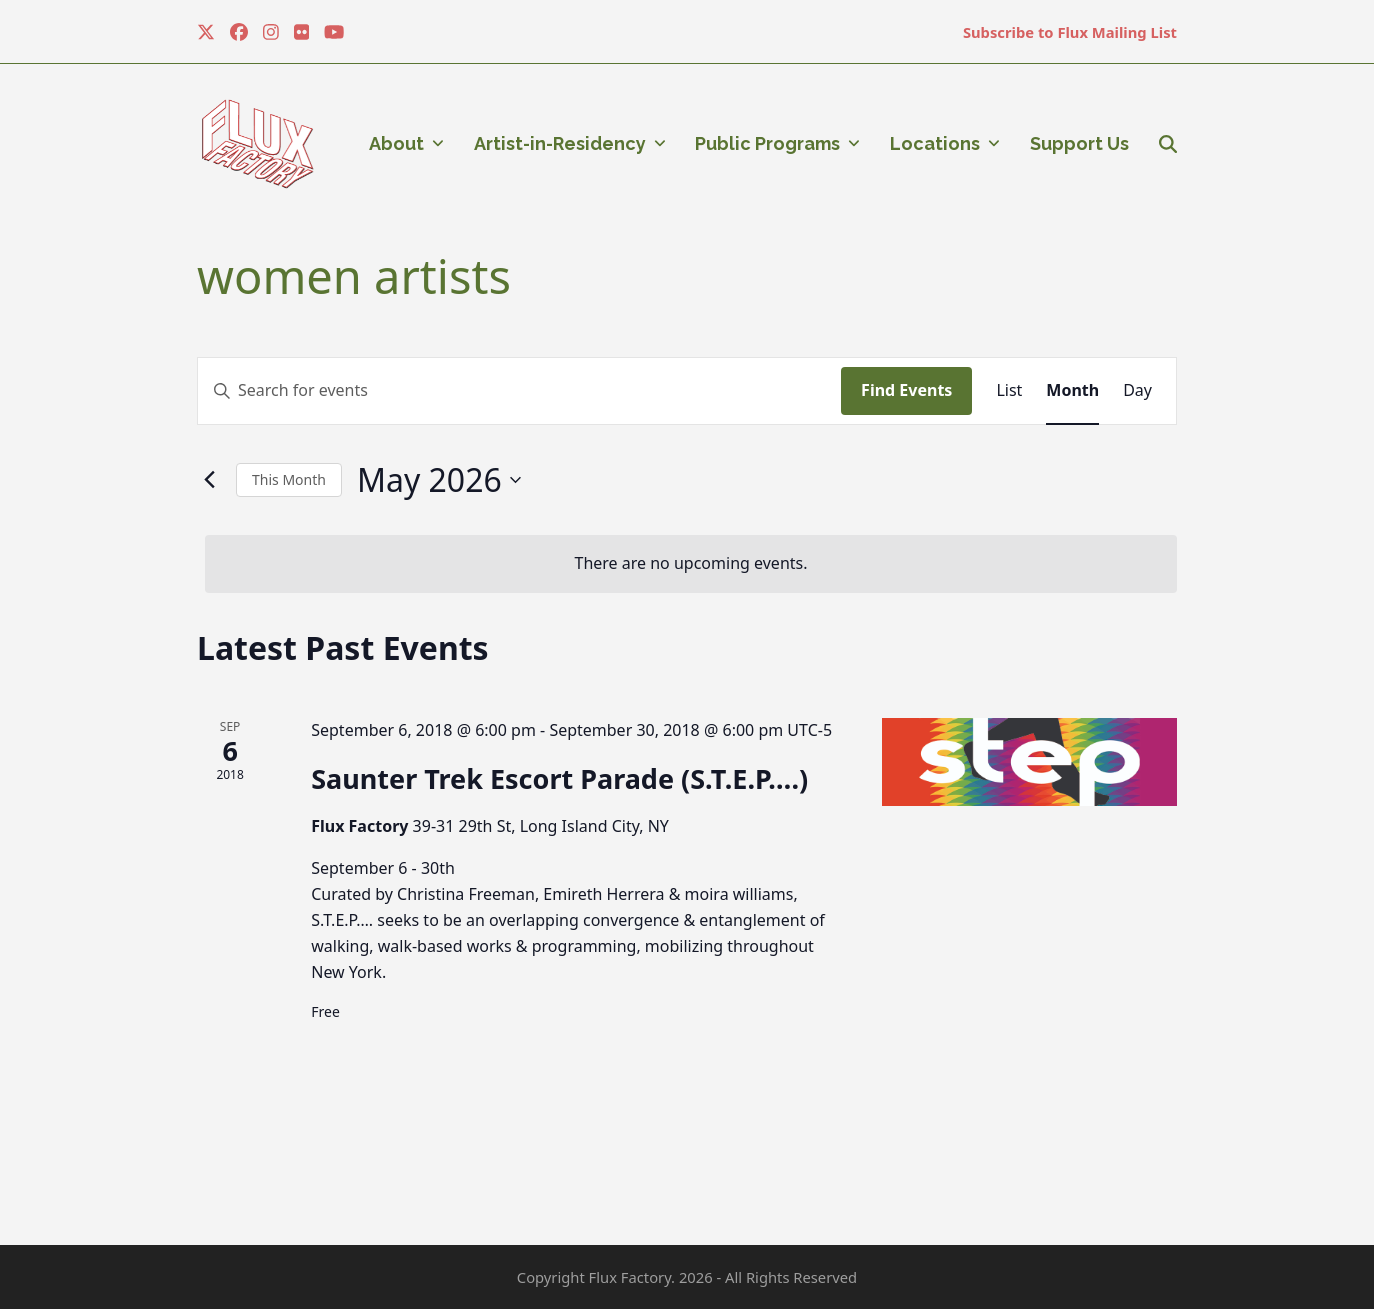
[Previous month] (209, 480)
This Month (289, 479)
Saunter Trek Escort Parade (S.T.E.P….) (559, 778)
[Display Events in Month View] (1072, 391)
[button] (1168, 144)
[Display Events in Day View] (1137, 391)
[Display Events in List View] (1009, 391)
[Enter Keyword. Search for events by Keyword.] (519, 391)
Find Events (906, 390)
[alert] (691, 564)
